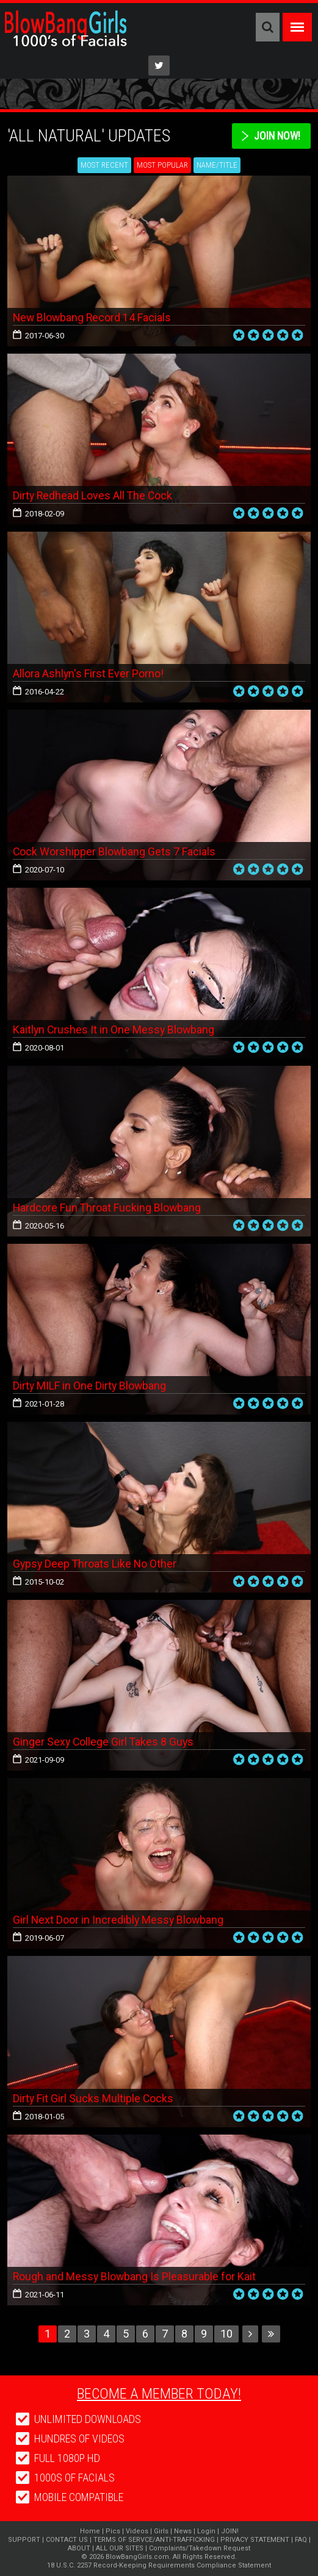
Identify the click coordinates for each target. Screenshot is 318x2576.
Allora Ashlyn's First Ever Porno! (88, 673)
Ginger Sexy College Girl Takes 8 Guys (104, 1741)
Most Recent (104, 164)
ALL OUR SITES (119, 2548)
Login (206, 2531)
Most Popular (162, 164)
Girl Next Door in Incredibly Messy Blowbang (119, 1919)
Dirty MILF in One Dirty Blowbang (90, 1385)
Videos (137, 2531)
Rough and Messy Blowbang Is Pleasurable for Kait (135, 2276)
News (183, 2531)
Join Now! (275, 135)
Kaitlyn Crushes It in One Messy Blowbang (115, 1029)
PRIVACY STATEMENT (254, 2540)
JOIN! (230, 2531)
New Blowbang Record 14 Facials (93, 317)
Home (90, 2531)
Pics (113, 2531)
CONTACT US (67, 2540)
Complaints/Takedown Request (199, 2548)
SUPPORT (24, 2540)
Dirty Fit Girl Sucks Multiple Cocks (94, 2098)
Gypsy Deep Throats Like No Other (96, 1563)
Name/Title (217, 164)
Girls (161, 2531)
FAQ (301, 2540)
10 (226, 2333)
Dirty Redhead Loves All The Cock (94, 495)
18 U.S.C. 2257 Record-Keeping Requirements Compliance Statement (159, 2565)
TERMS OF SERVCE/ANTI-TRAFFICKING (154, 2540)
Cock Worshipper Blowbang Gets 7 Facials (115, 851)
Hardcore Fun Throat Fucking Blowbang (108, 1207)
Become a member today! (159, 2393)
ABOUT (79, 2548)
